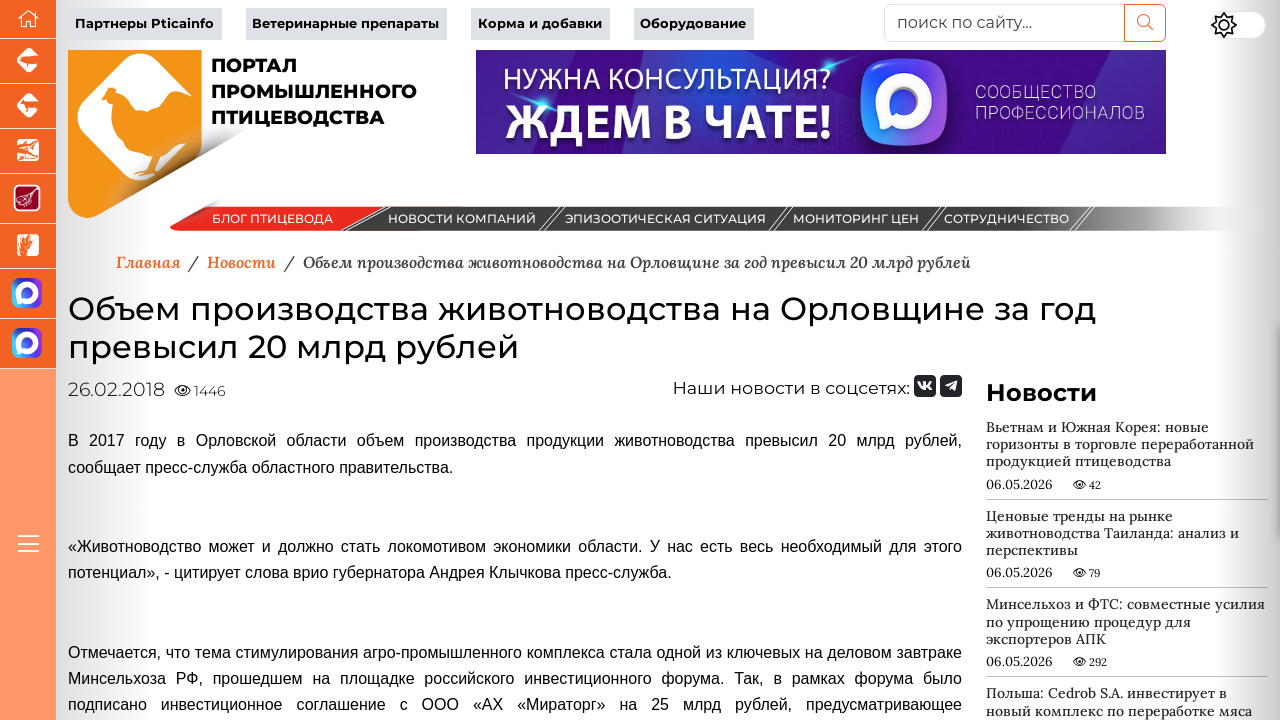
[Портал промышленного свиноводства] (28, 61)
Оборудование (693, 23)
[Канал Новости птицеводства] (28, 294)
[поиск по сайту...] (1004, 23)
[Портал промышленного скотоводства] (28, 106)
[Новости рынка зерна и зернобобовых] (28, 246)
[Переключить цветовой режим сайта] (1238, 25)
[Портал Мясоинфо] (28, 199)
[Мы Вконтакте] (925, 386)
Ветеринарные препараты (345, 23)
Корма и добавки (540, 23)
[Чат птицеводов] (28, 344)
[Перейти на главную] (28, 19)
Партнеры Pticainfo (144, 23)
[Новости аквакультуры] (28, 151)
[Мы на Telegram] (951, 386)
